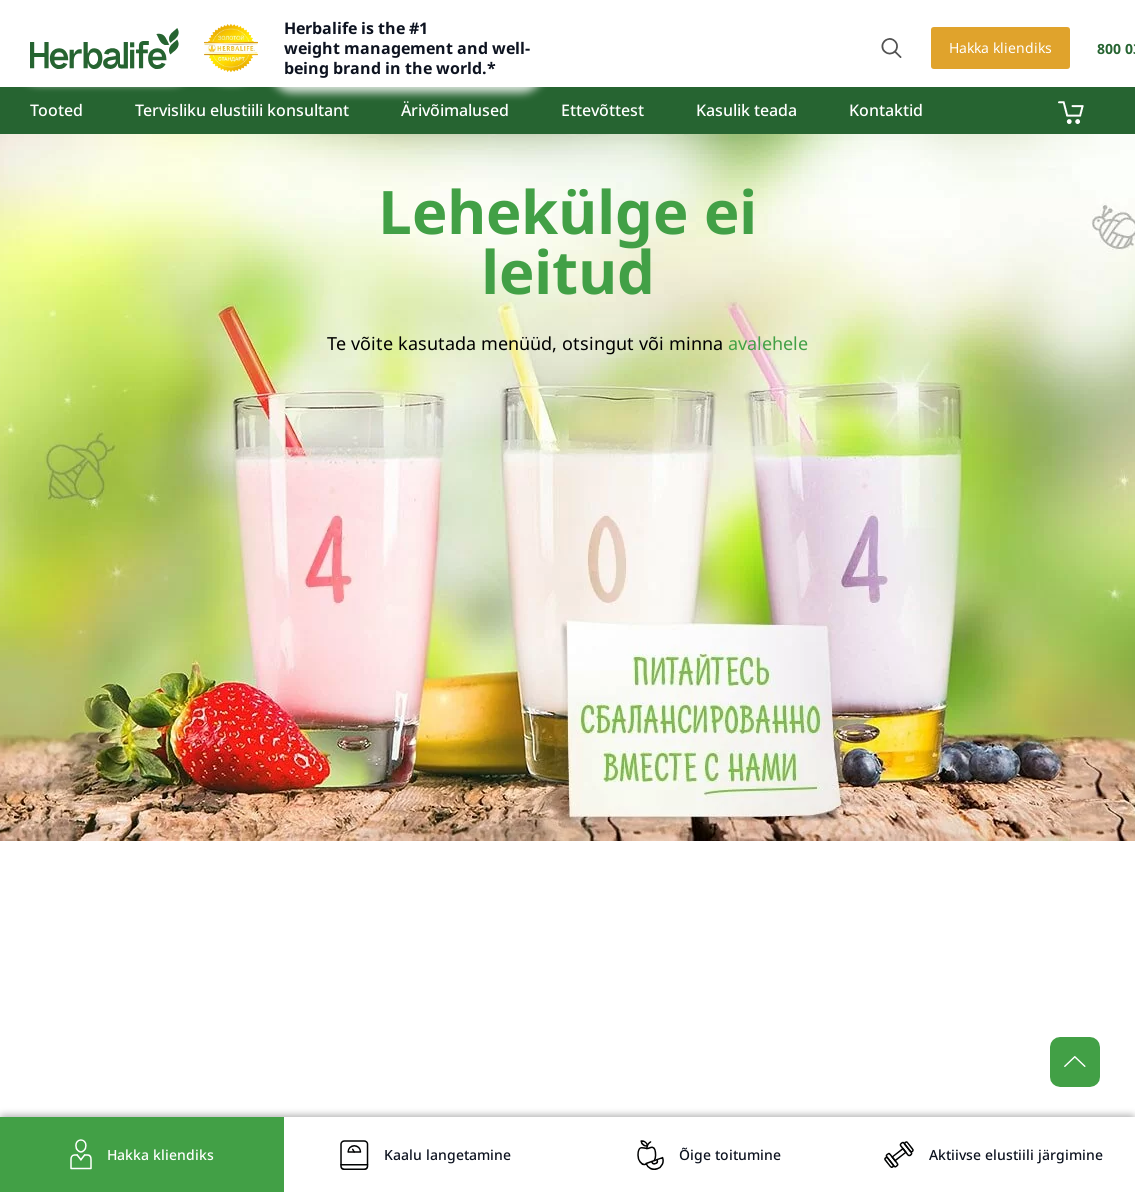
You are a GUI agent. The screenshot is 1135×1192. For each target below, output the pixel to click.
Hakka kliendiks (1000, 47)
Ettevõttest (602, 110)
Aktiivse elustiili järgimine (1016, 1154)
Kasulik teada (746, 110)
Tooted (56, 110)
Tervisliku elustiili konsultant (242, 110)
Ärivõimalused (455, 110)
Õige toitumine (730, 1154)
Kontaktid (886, 110)
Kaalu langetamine (447, 1154)
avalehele (768, 343)
